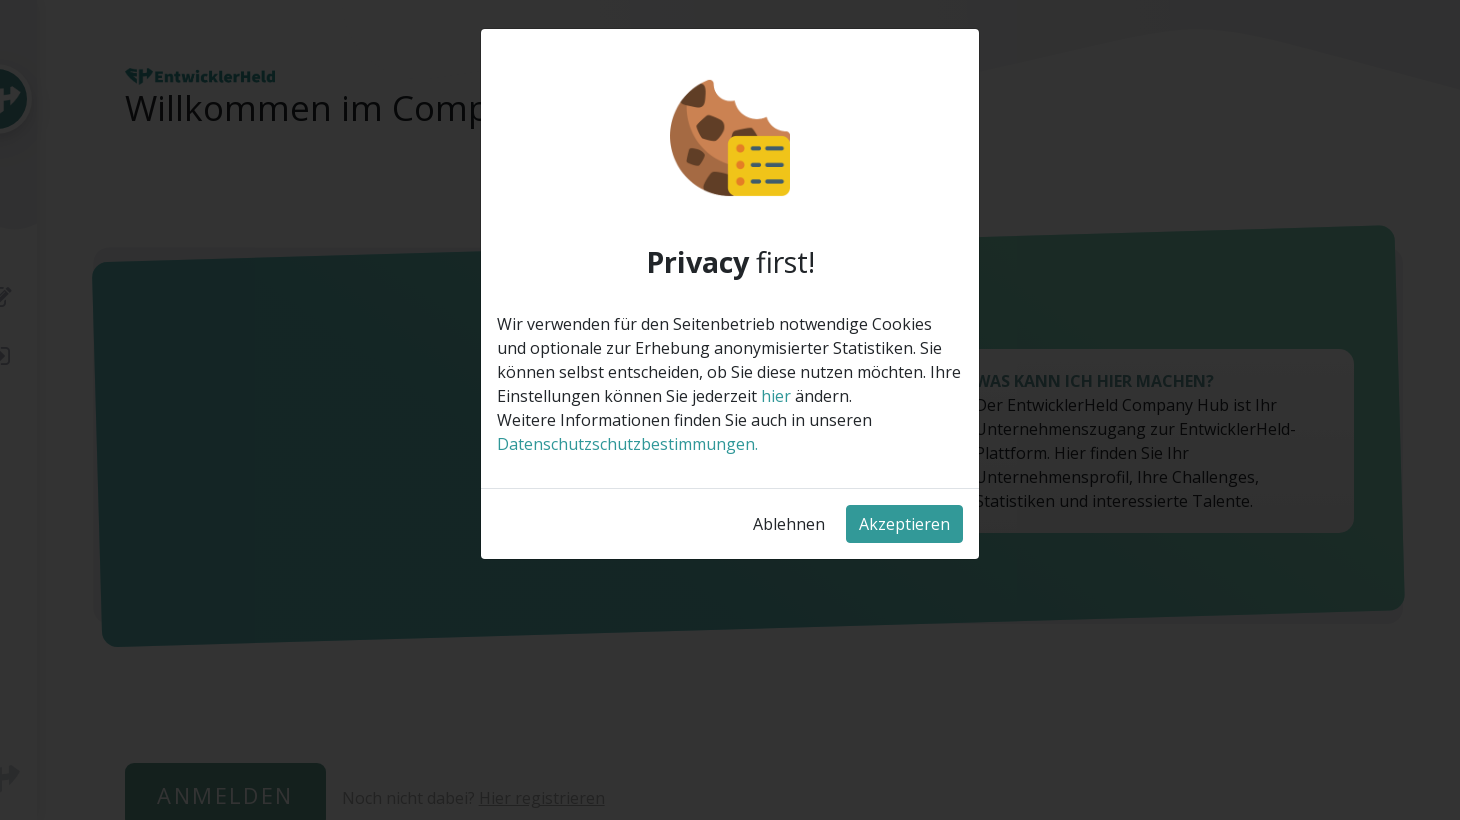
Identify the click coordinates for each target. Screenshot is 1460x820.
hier (776, 396)
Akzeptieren (904, 524)
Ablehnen (789, 524)
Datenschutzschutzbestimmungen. (627, 444)
